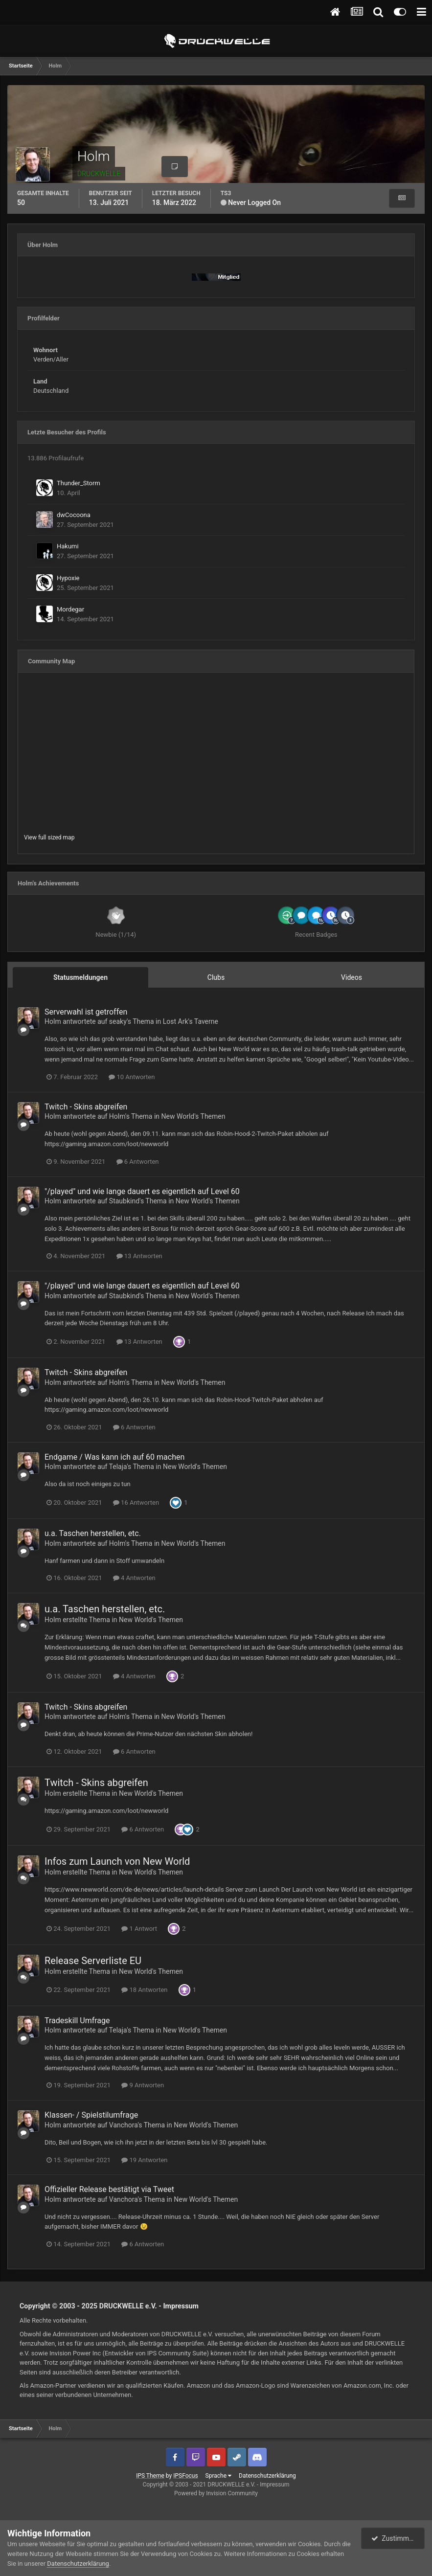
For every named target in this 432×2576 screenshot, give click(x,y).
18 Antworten (144, 1989)
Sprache (218, 2475)
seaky (118, 1021)
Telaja (118, 1466)
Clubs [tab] (216, 977)
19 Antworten (144, 2160)
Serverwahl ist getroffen (86, 1012)
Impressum (181, 2306)
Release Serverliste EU (93, 1960)
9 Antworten (142, 2085)
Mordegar (70, 609)
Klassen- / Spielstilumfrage (91, 2115)
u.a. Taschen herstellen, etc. (93, 1533)
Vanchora (123, 2125)
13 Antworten (139, 1256)
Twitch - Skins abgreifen (86, 1106)
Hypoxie (68, 578)
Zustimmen (393, 2538)
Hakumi (68, 546)
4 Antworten (134, 1578)
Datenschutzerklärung (267, 2475)
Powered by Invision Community (216, 2493)
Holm (53, 1021)
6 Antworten (137, 1161)
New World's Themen (193, 1116)
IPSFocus (185, 2475)
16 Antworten (136, 1502)
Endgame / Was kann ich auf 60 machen (114, 1457)
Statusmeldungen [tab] (80, 977)
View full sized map (49, 837)
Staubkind (124, 1201)
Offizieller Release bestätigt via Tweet (109, 2189)
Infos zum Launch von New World (117, 1861)
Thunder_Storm (78, 483)
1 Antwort (139, 1928)
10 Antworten (132, 1077)
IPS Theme (150, 2475)
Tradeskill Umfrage (77, 2020)
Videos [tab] (351, 977)
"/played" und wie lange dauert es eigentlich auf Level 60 (142, 1191)
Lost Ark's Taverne (190, 1021)
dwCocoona (74, 515)
